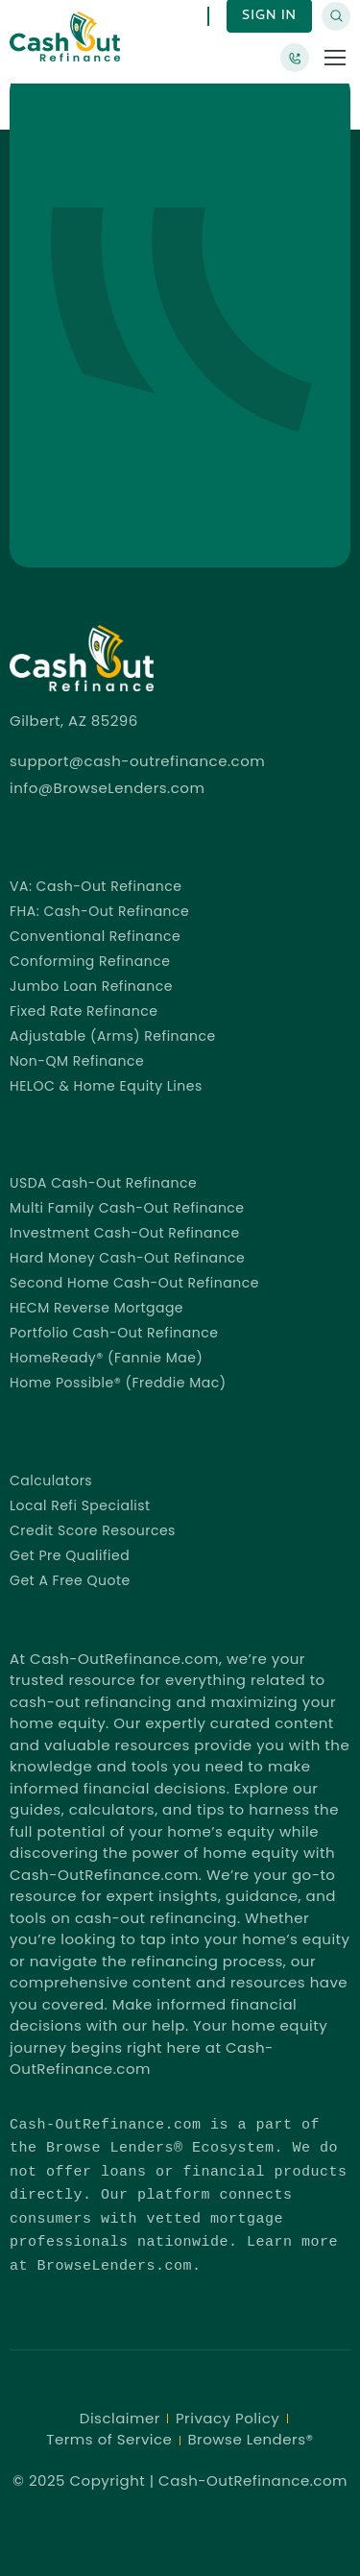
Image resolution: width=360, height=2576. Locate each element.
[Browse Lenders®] (294, 57)
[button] (334, 58)
